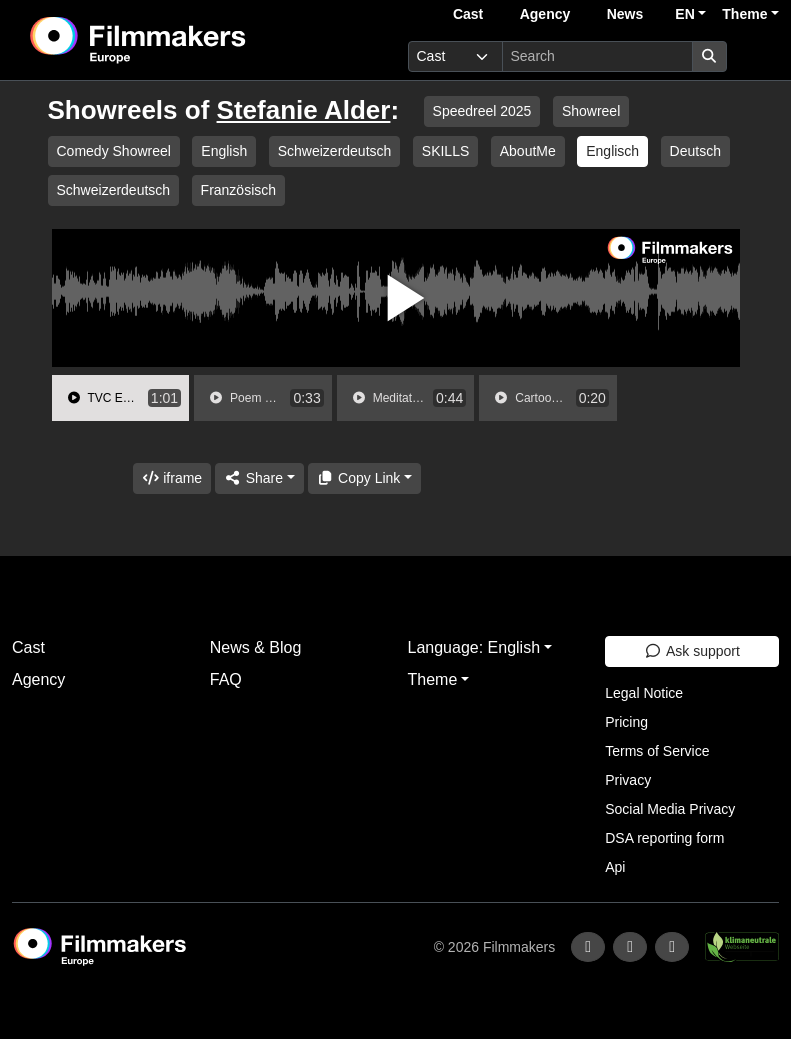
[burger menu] (757, 56)
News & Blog (256, 647)
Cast (468, 14)
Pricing (626, 722)
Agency (545, 14)
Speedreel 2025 (482, 111)
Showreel (591, 111)
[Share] (259, 478)
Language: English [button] (474, 647)
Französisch (238, 190)
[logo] (187, 40)
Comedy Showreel (114, 151)
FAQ (226, 679)
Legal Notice (644, 693)
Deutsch (695, 151)
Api (615, 867)
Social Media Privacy (670, 809)
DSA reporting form (664, 838)
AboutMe (528, 151)
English (224, 151)
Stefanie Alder (304, 110)
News (625, 14)
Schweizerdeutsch (335, 151)
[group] (121, 398)
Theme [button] (744, 14)
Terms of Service (657, 751)
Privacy (628, 780)
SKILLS (445, 151)
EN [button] (684, 14)
